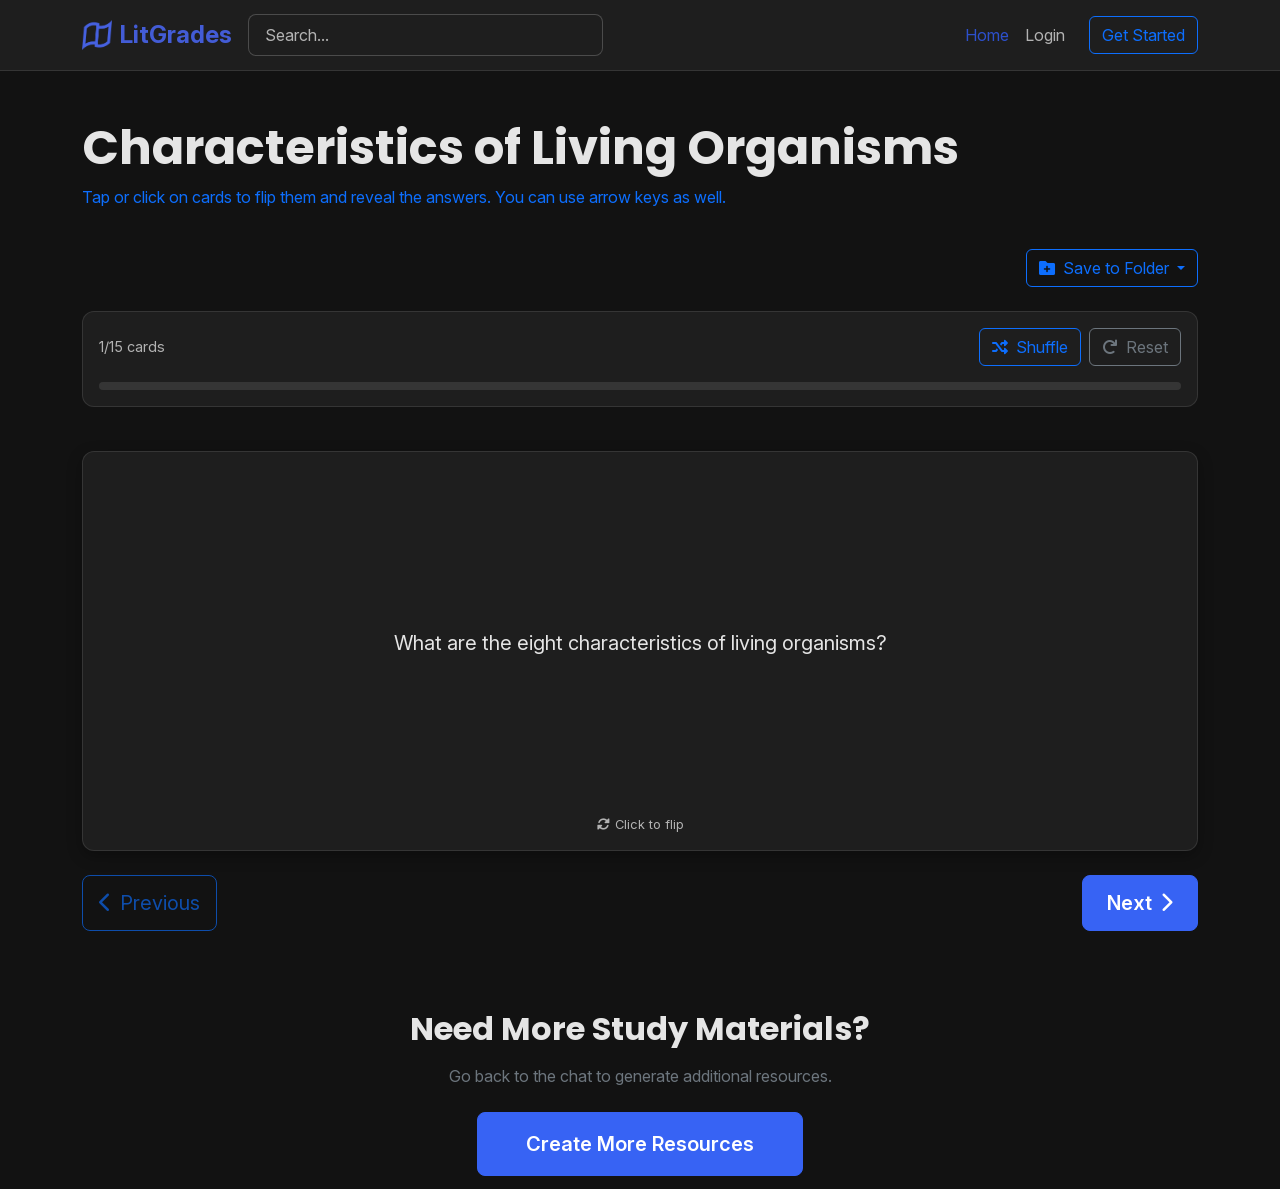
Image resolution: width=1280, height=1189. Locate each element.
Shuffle (1030, 347)
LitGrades (157, 35)
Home (987, 35)
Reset (1135, 347)
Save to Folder (1106, 268)
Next (1140, 903)
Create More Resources (640, 1144)
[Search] (425, 35)
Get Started (1143, 35)
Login (1045, 35)
